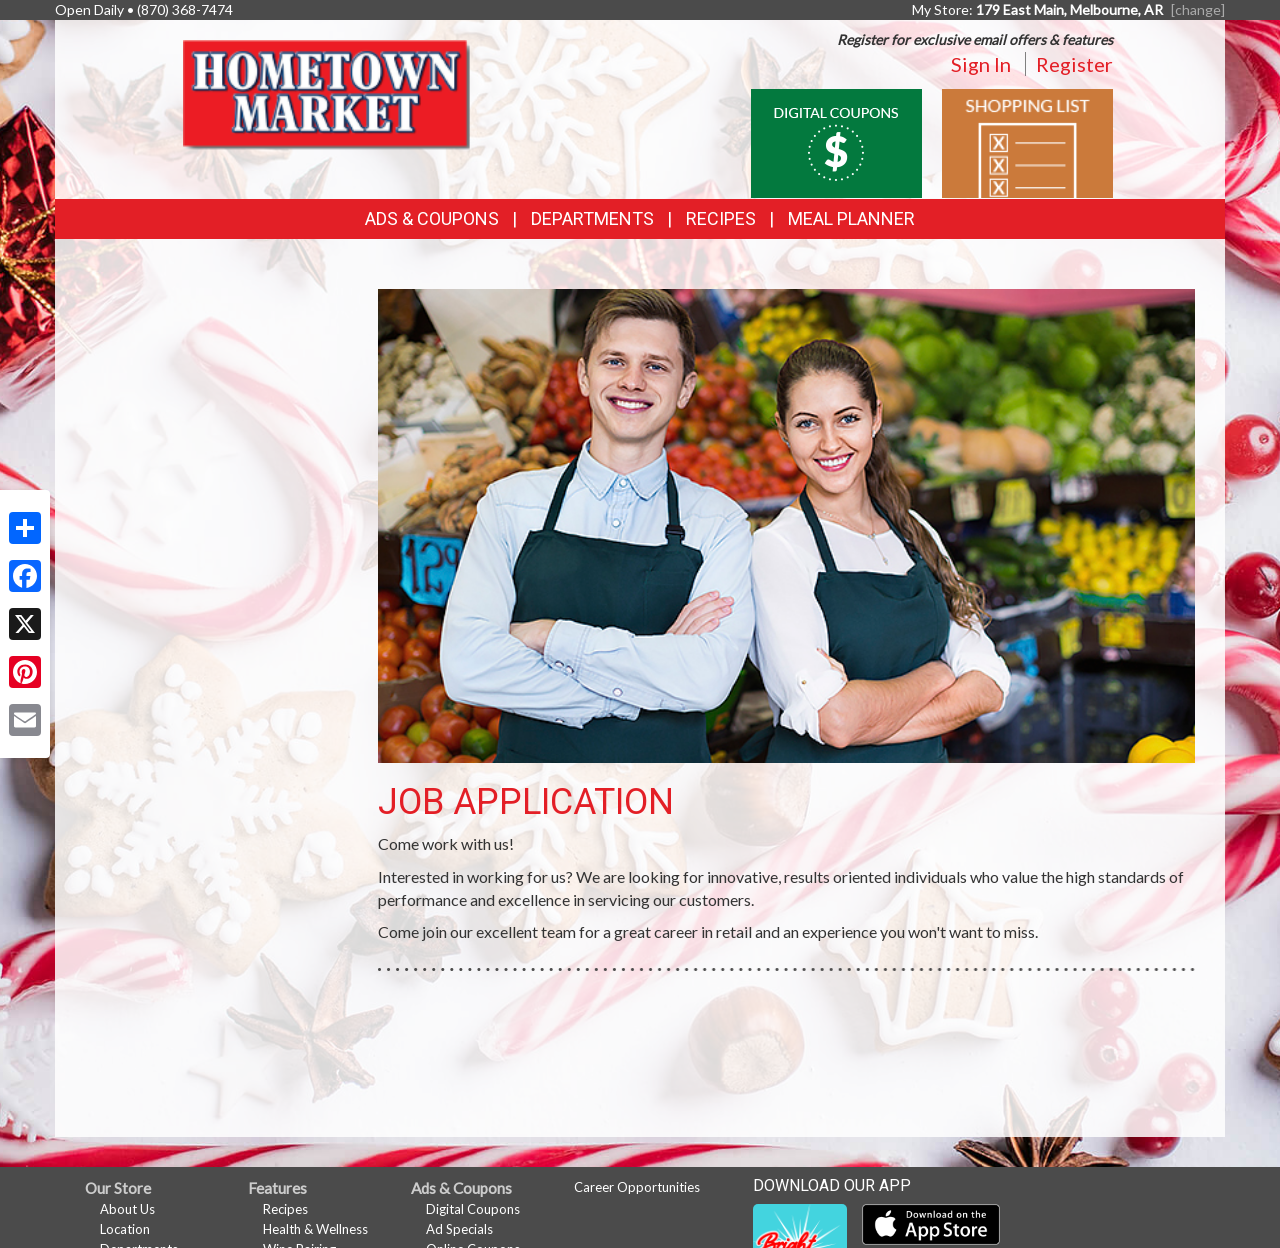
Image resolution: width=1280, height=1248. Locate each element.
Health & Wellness (315, 1229)
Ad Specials (459, 1229)
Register (1074, 64)
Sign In (981, 64)
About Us (127, 1209)
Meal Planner (851, 218)
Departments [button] (592, 218)
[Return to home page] (331, 95)
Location (125, 1229)
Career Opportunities (637, 1187)
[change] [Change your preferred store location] (1198, 9)
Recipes (721, 218)
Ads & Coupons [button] (432, 218)
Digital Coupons (473, 1209)
